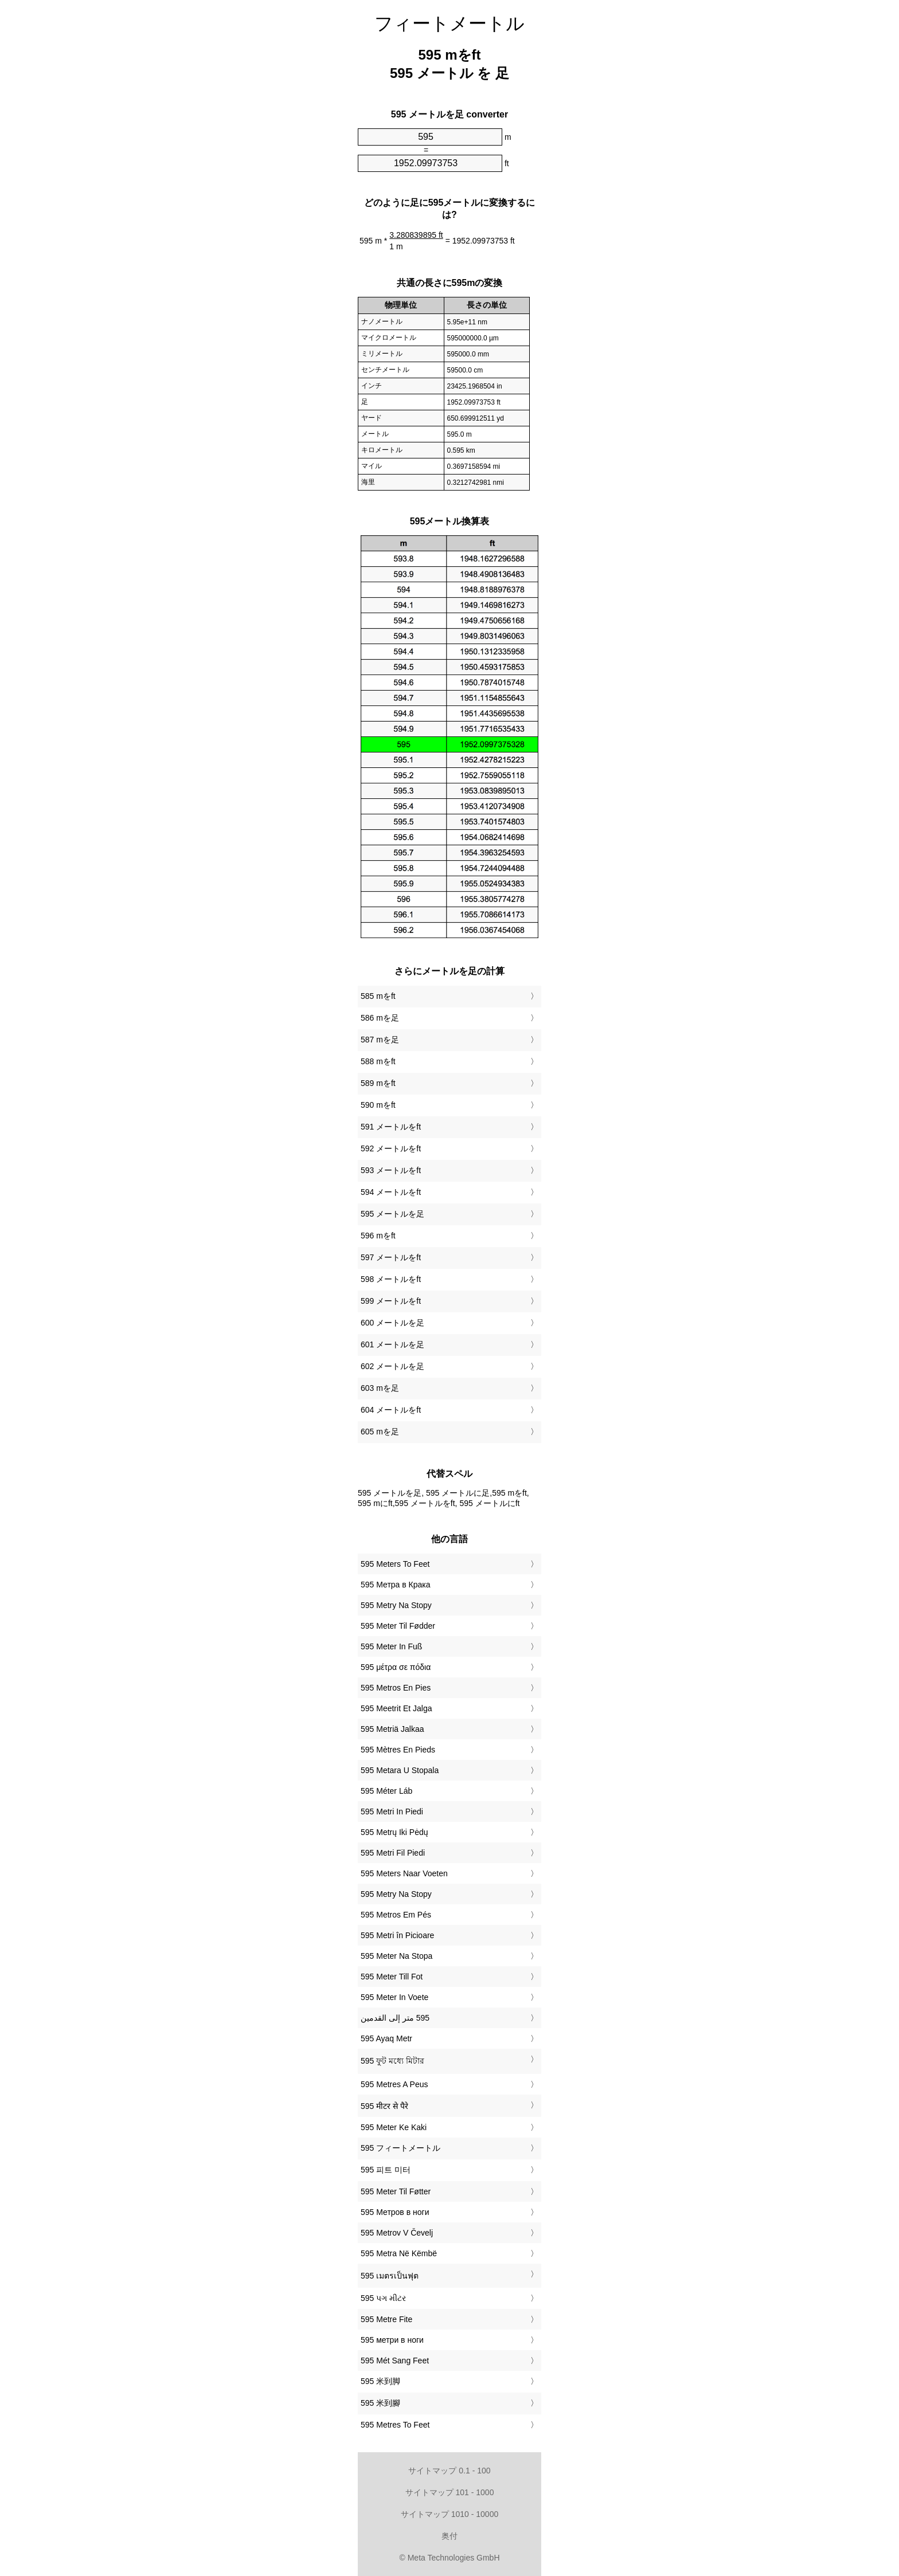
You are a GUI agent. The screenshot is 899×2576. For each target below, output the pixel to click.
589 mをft (378, 1083)
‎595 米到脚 (380, 2381)
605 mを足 (380, 1431)
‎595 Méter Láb (386, 1790)
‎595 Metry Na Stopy (396, 1605)
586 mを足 (380, 1017)
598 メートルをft (391, 1279)
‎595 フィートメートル (400, 2147)
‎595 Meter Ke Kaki (394, 2127)
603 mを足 (380, 1388)
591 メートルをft (391, 1126)
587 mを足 (380, 1039)
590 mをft (378, 1104)
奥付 (449, 2535)
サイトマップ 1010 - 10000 (449, 2514)
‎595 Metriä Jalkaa (392, 1729)
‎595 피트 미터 (386, 2169)
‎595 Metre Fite (386, 2319)
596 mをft (378, 1235)
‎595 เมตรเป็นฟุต (390, 2275)
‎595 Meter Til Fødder (398, 1625)
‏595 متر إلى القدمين (395, 2017)
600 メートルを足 (392, 1322)
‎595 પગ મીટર (383, 2298)
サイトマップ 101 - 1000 (449, 2492)
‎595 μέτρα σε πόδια (396, 1667)
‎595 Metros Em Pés (396, 1914)
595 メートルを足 (392, 1213)
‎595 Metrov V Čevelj (397, 2232)
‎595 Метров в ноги (395, 2212)
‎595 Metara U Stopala (400, 1770)
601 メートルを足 (392, 1344)
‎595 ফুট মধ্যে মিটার (392, 2060)
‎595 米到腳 (380, 2403)
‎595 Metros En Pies (396, 1687)
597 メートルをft (391, 1257)
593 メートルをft (391, 1170)
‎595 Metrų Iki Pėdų (394, 1832)
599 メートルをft (391, 1300)
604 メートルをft (391, 1409)
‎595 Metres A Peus (394, 2084)
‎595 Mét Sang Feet (395, 2360)
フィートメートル (449, 23)
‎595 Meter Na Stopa (396, 1956)
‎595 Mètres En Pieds (398, 1749)
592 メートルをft (391, 1148)
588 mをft (378, 1061)
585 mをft (378, 996)
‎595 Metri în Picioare (397, 1935)
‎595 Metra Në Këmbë (399, 2253)
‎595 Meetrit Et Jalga (396, 1708)
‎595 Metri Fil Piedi (393, 1852)
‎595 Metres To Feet (395, 2424)
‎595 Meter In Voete (394, 1997)
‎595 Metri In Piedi (392, 1811)
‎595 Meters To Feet (395, 1564)
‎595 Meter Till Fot (392, 1976)
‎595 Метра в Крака (396, 1584)
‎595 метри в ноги (392, 2339)
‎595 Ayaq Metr (386, 2038)
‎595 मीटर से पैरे (384, 2106)
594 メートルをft (391, 1192)
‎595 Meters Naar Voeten (404, 1873)
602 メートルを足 (392, 1366)
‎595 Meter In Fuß (391, 1646)
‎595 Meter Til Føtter (396, 2191)
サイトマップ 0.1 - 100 (449, 2470)
